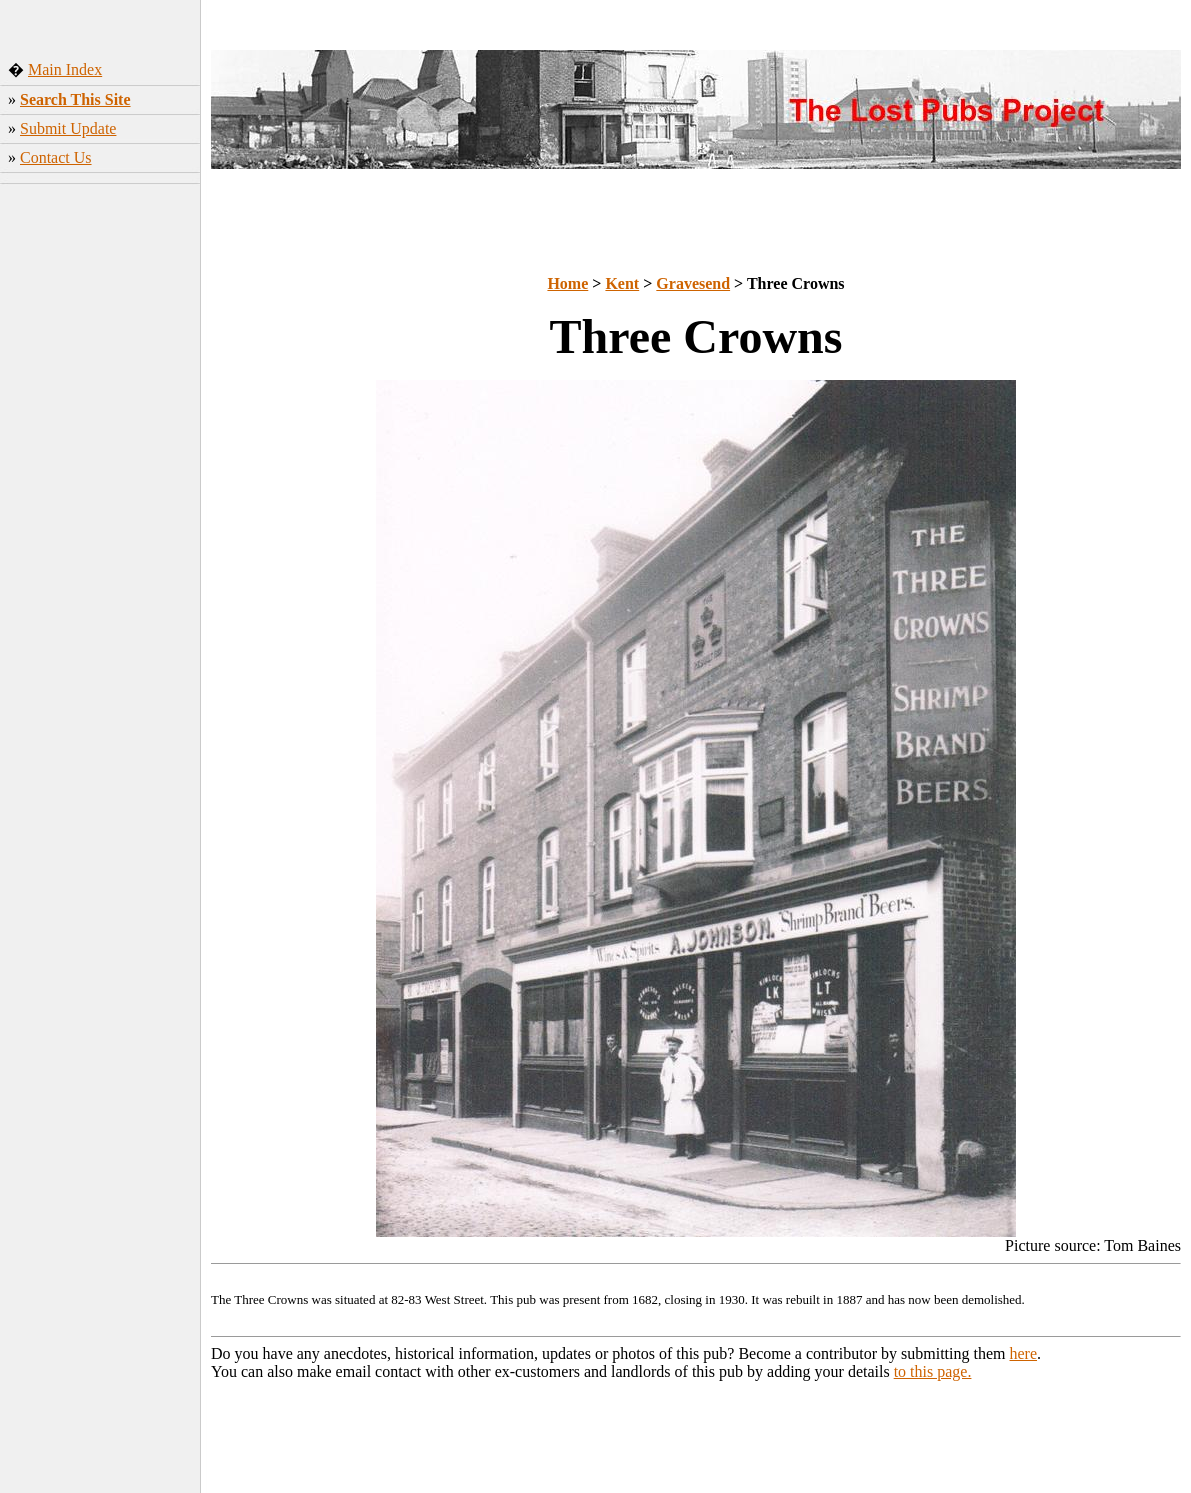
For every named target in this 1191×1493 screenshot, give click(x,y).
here (1024, 1353)
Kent (622, 283)
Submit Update (68, 128)
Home (567, 283)
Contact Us (56, 157)
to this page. (933, 1371)
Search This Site (75, 99)
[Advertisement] (100, 505)
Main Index (65, 69)
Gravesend (693, 283)
